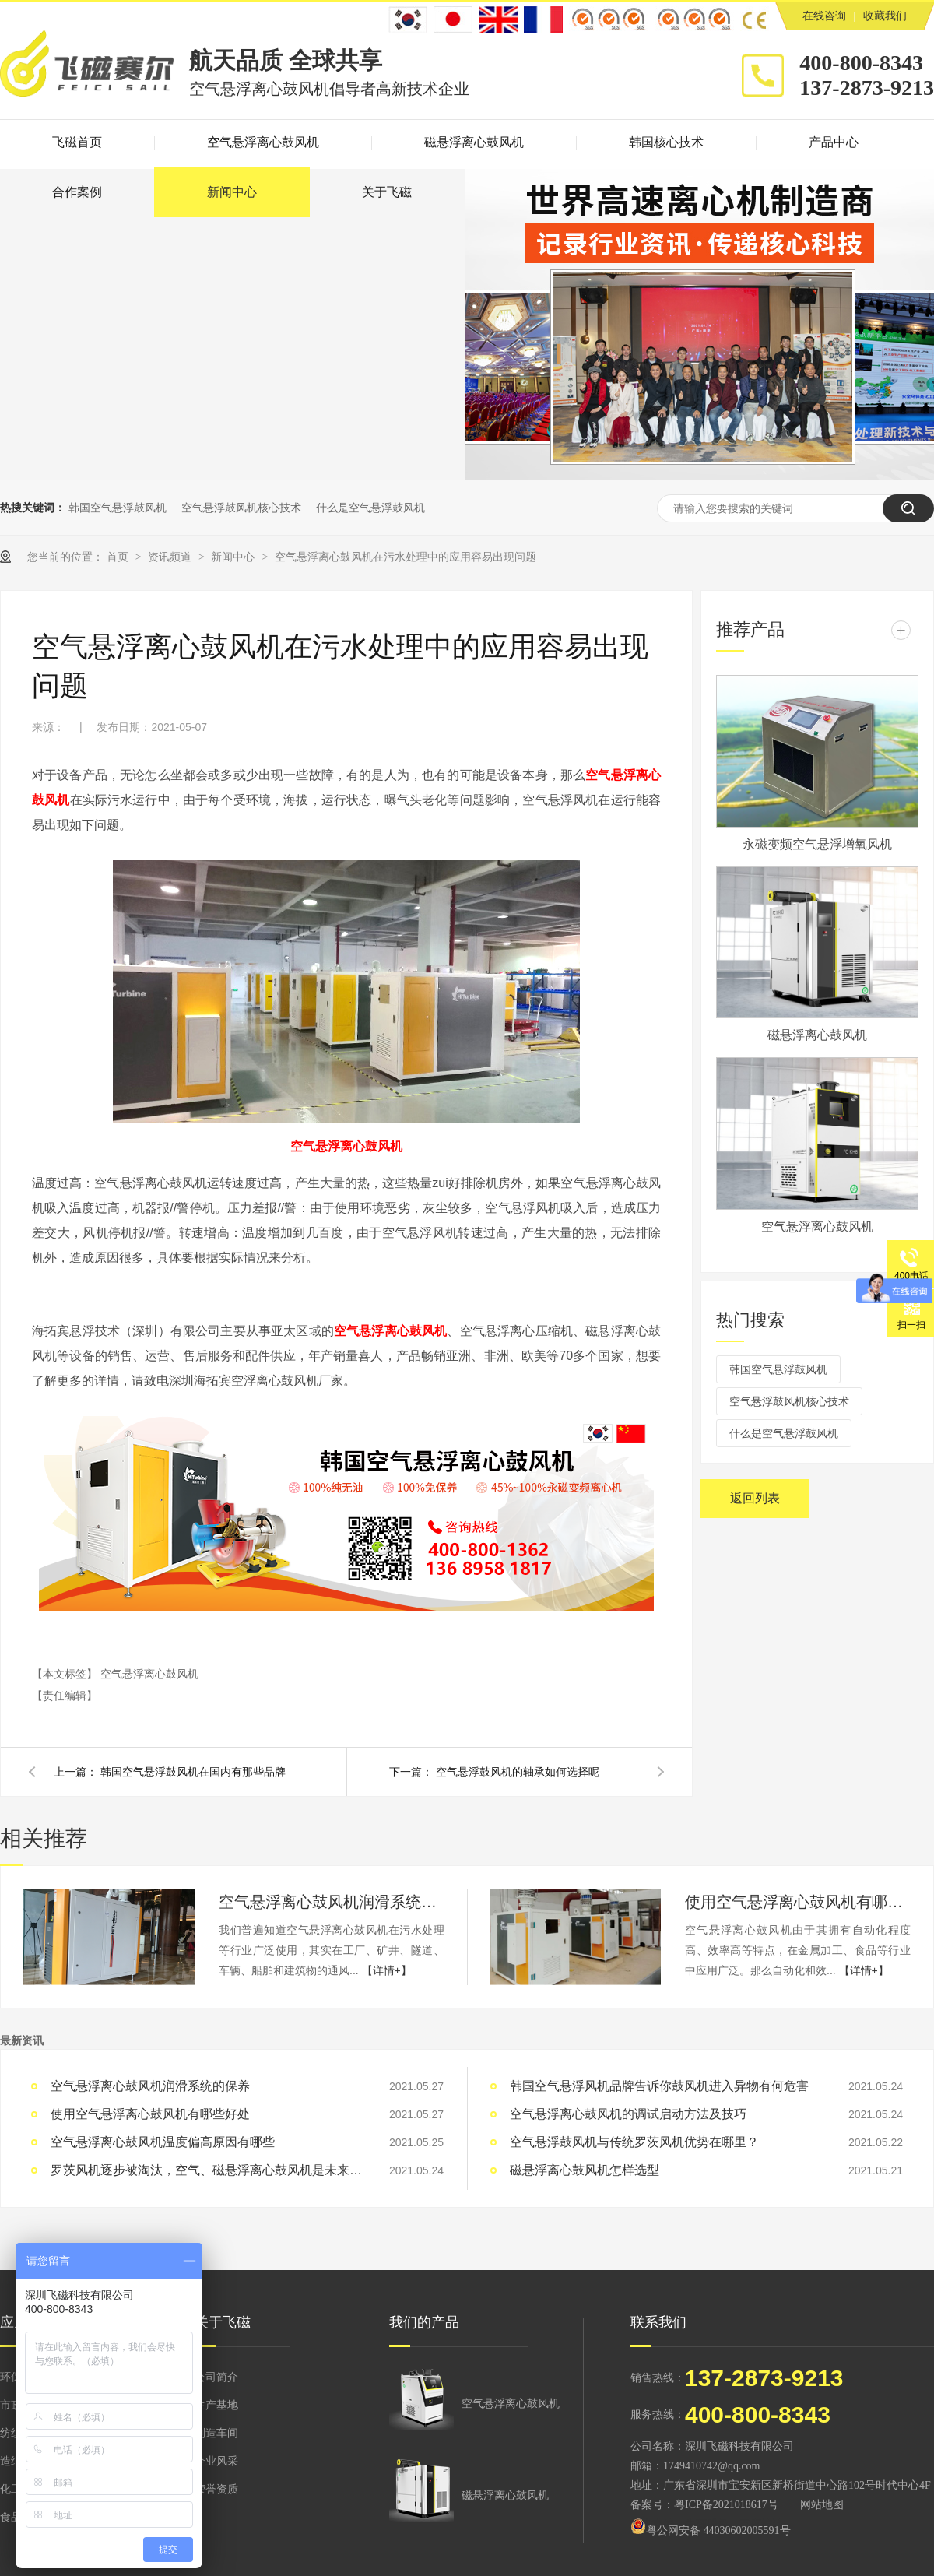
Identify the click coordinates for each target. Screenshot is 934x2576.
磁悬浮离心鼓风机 (474, 142)
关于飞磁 (387, 192)
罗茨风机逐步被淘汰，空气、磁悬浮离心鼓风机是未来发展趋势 (206, 2170)
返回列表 (755, 1498)
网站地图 (822, 2505)
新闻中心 (232, 192)
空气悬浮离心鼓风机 (263, 142)
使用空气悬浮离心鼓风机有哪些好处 (798, 1901)
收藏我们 (885, 16)
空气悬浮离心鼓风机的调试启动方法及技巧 (628, 2114)
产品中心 (834, 142)
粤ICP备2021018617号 (726, 2505)
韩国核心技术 (666, 142)
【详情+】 (387, 1970)
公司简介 (216, 2377)
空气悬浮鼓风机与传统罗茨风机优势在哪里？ (634, 2142)
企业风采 (216, 2461)
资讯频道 (171, 556)
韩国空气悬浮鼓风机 (117, 507)
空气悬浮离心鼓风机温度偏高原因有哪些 (163, 2142)
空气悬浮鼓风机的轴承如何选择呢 (517, 1772)
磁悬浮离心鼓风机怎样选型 (584, 2170)
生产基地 (216, 2405)
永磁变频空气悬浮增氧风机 (817, 844)
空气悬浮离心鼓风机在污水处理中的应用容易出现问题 (405, 556)
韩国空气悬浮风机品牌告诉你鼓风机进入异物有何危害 (659, 2086)
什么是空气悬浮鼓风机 (370, 507)
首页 (119, 556)
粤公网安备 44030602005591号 (710, 2530)
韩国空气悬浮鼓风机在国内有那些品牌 (193, 1772)
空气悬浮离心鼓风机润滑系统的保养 (331, 1901)
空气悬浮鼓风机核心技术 (241, 507)
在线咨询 (824, 16)
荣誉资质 (216, 2489)
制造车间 (216, 2433)
